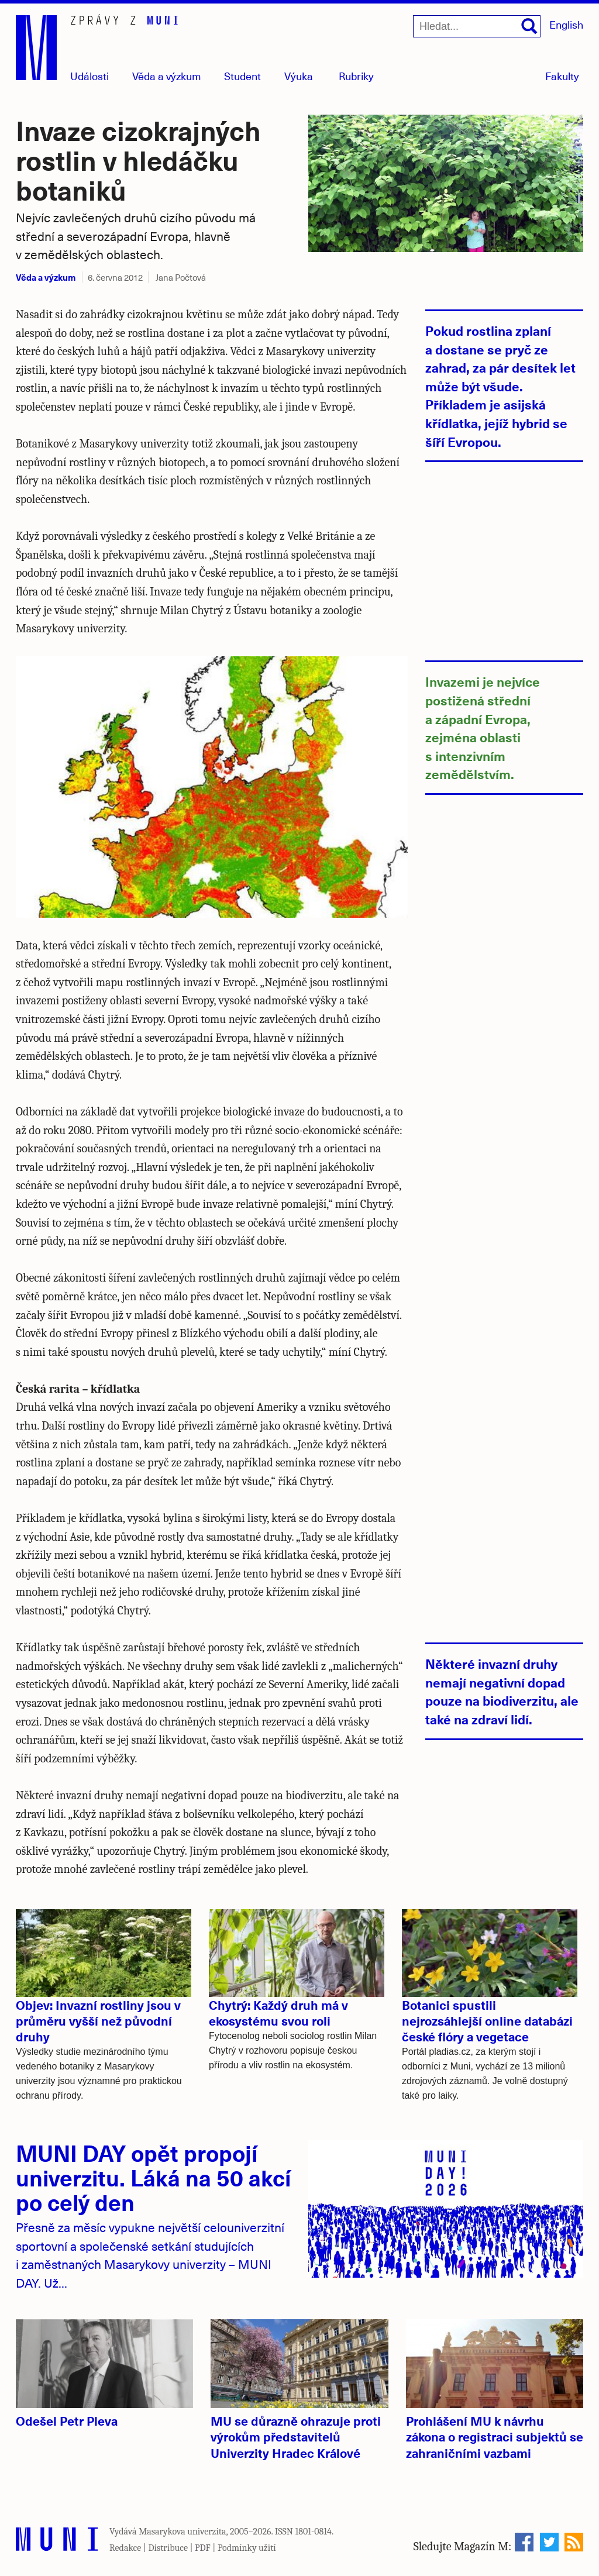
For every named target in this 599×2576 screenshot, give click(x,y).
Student (242, 75)
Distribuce (168, 2548)
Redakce (125, 2548)
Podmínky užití (247, 2548)
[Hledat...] (477, 26)
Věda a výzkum (45, 277)
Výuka (298, 75)
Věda (166, 75)
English (566, 24)
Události (89, 75)
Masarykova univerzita (182, 2531)
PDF (203, 2548)
